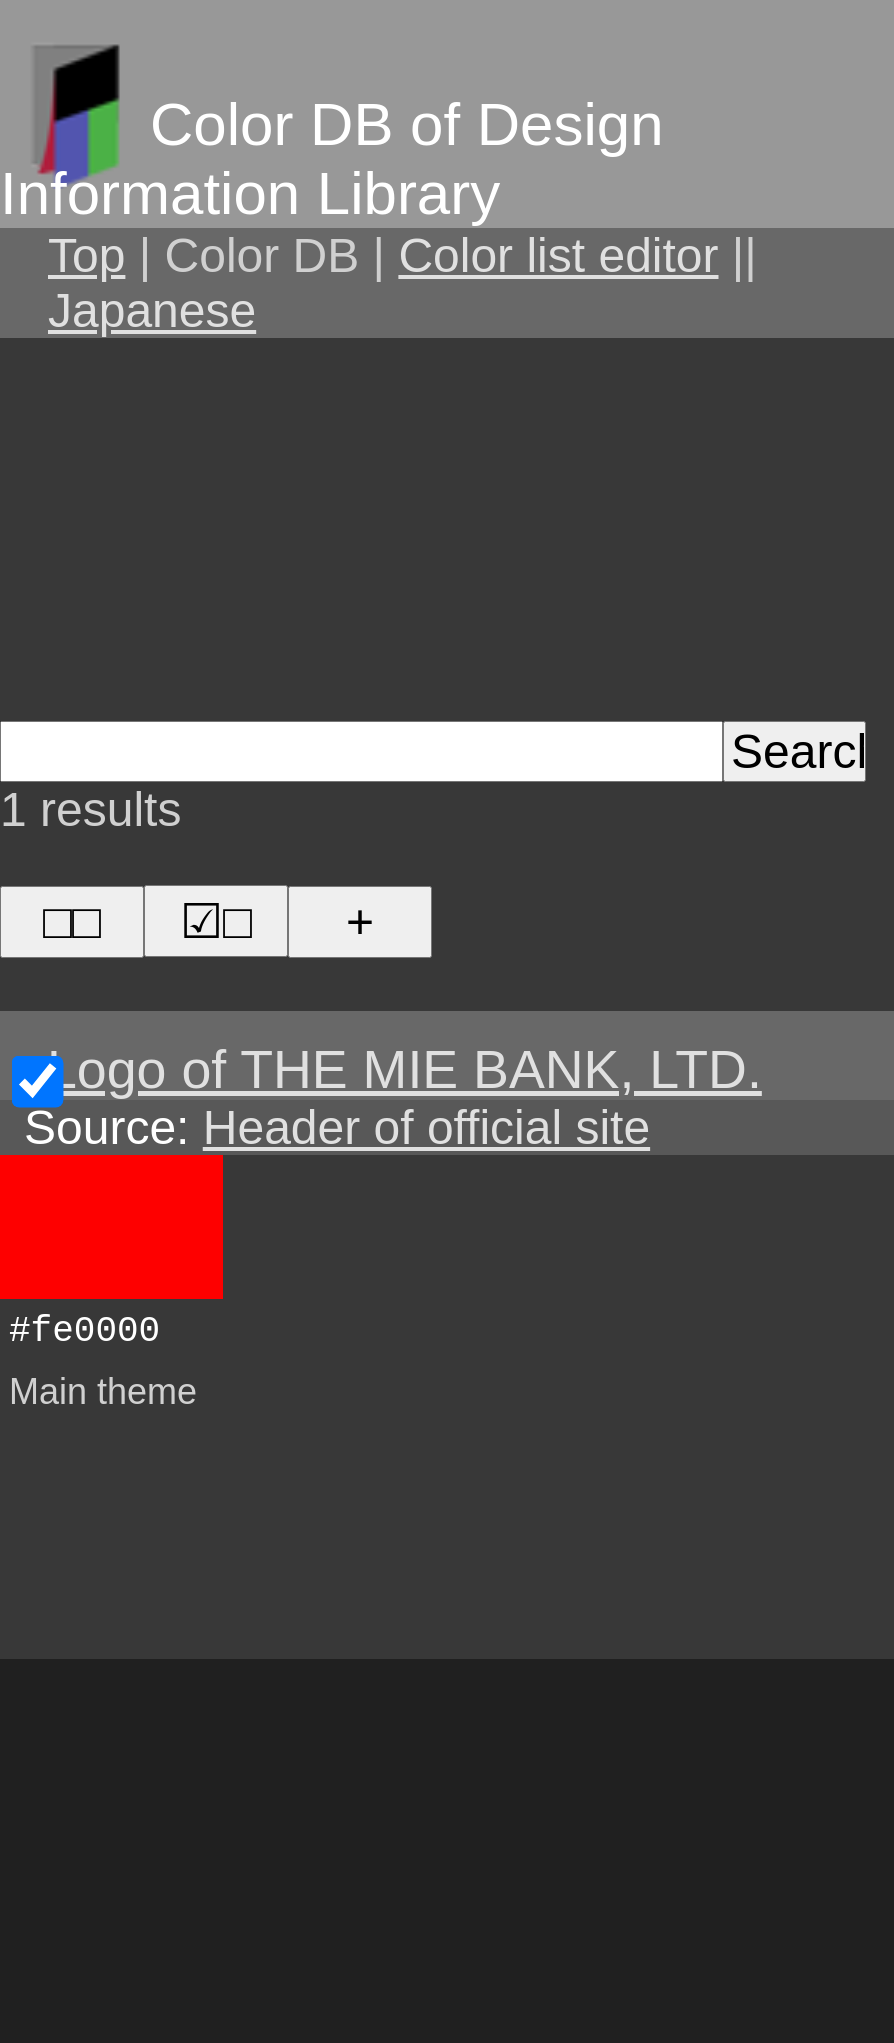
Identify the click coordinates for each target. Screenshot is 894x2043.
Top (86, 255)
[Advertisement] (447, 526)
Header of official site (426, 1127)
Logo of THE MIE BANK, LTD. (404, 1069)
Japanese (152, 310)
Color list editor (558, 255)
